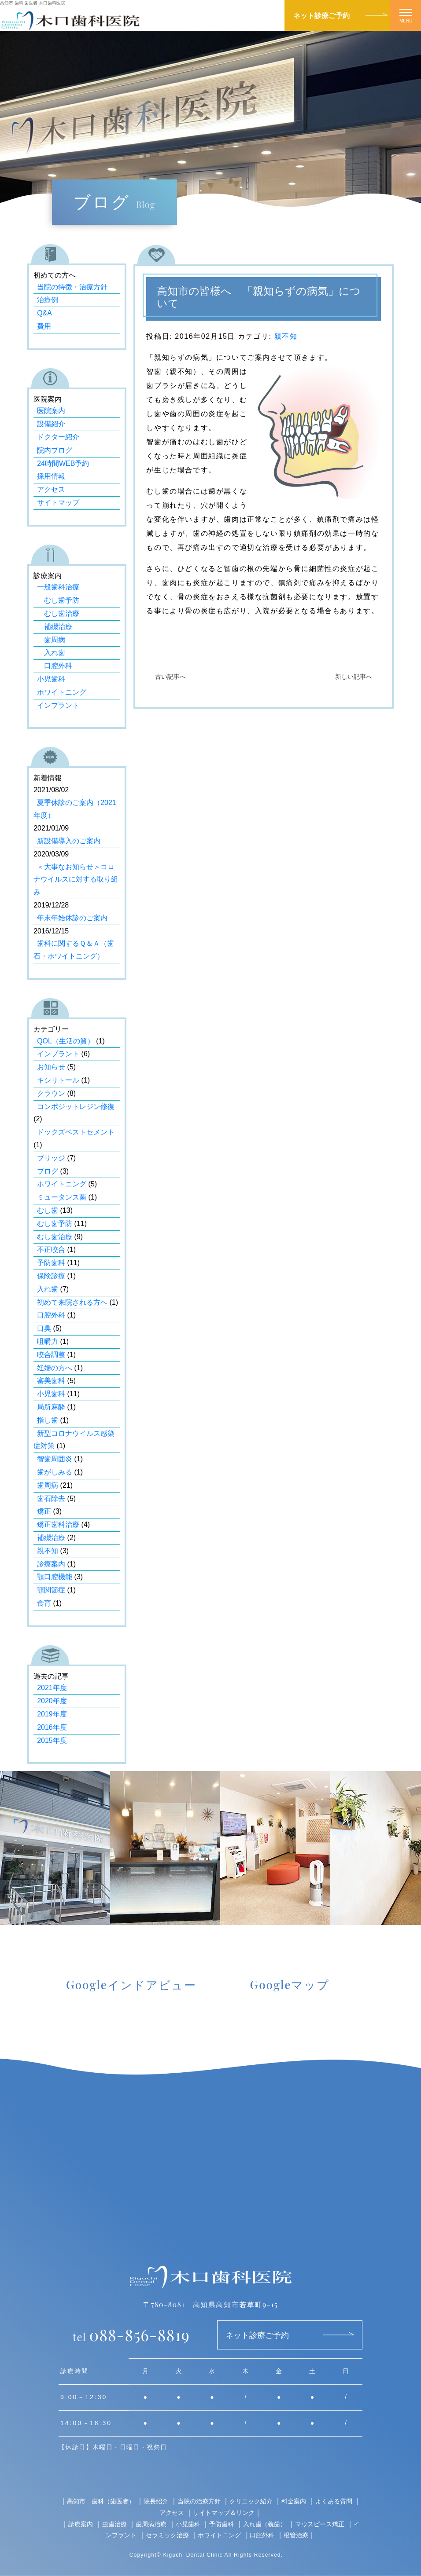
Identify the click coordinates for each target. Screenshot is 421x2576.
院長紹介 (156, 2501)
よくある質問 (333, 2501)
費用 (44, 326)
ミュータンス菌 (61, 1197)
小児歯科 (51, 679)
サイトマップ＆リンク (224, 2512)
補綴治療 (54, 626)
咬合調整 (51, 1354)
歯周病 (51, 640)
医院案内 (51, 410)
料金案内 (293, 2501)
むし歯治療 (58, 613)
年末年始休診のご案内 (72, 918)
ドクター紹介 (58, 437)
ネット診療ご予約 (321, 15)
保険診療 (51, 1276)
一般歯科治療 (58, 587)
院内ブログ (54, 450)
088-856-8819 (131, 2334)
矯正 (44, 1511)
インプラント (58, 705)
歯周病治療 (151, 2524)
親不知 (286, 336)
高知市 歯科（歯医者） (101, 2501)
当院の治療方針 (199, 2501)
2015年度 (52, 1740)
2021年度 (52, 1687)
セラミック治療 (167, 2535)
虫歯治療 (114, 2524)
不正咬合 (51, 1249)
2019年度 (52, 1714)
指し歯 (47, 1420)
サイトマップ (58, 502)
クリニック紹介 (251, 2501)
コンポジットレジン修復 (75, 1106)
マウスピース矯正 (319, 2524)
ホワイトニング (61, 692)
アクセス (51, 489)
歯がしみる (54, 1472)
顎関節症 (51, 1590)
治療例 (47, 300)
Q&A (44, 313)
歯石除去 (51, 1498)
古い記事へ (170, 676)
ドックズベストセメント (75, 1132)
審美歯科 (51, 1380)
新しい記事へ (353, 676)
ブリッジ (51, 1158)
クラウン (51, 1093)
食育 (44, 1603)
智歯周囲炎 (54, 1459)
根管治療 (296, 2535)
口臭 (44, 1328)
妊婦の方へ (54, 1368)
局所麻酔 (51, 1407)
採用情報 (51, 476)
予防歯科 (51, 1262)
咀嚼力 (47, 1341)
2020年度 (52, 1701)
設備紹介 (51, 424)
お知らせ (51, 1067)
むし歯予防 (58, 600)
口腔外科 (54, 666)
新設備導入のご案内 (68, 841)
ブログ (47, 1171)
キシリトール (58, 1080)
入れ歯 (51, 652)
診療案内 (51, 1564)
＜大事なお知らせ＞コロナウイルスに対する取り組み (75, 879)
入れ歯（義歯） (264, 2524)
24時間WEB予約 (63, 463)
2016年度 (52, 1727)
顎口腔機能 (54, 1577)
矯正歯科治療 (58, 1524)
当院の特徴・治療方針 (72, 287)
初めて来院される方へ (72, 1302)
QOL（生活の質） (65, 1041)
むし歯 (47, 1210)
